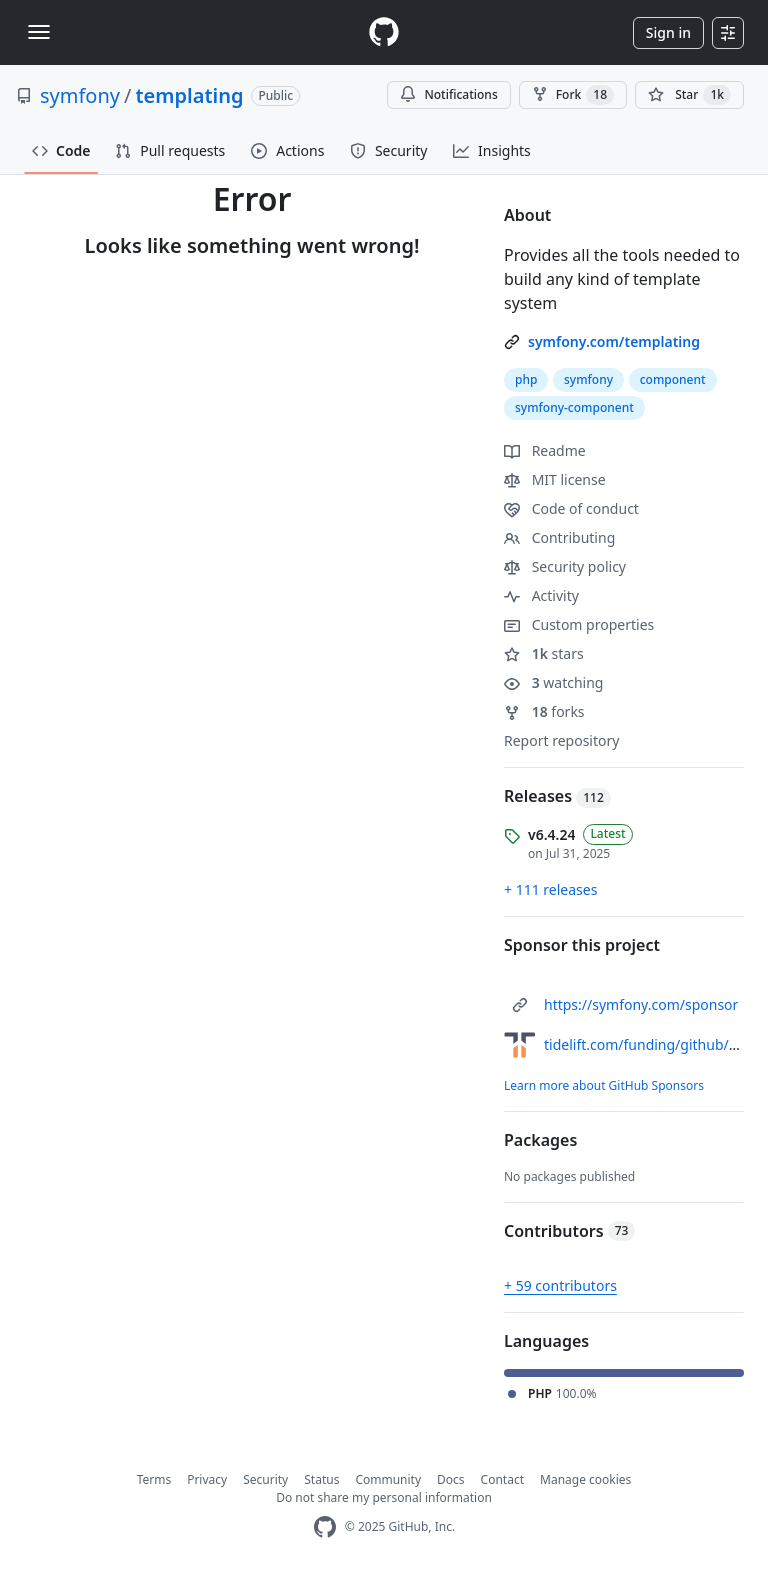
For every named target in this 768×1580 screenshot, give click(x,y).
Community (388, 1479)
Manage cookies (585, 1479)
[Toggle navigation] (39, 32)
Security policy (565, 566)
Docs (451, 1479)
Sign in (668, 32)
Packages (540, 1140)
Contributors (569, 1231)
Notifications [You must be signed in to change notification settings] (448, 94)
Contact (502, 1479)
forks (544, 711)
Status (321, 1479)
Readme (545, 450)
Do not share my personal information (384, 1497)
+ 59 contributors (560, 1285)
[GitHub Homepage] (325, 1527)
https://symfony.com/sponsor (641, 1004)
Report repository (561, 740)
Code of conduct (571, 508)
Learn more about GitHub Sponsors (604, 1085)
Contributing (559, 537)
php (526, 379)
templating (189, 95)
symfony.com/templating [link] (614, 341)
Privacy (207, 1479)
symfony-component (574, 407)
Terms (154, 1479)
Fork (573, 95)
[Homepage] (384, 32)
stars (544, 653)
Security (265, 1479)
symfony (80, 95)
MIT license (555, 479)
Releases (557, 796)
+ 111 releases (550, 889)
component (673, 379)
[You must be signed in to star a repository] (689, 95)
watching (553, 682)
